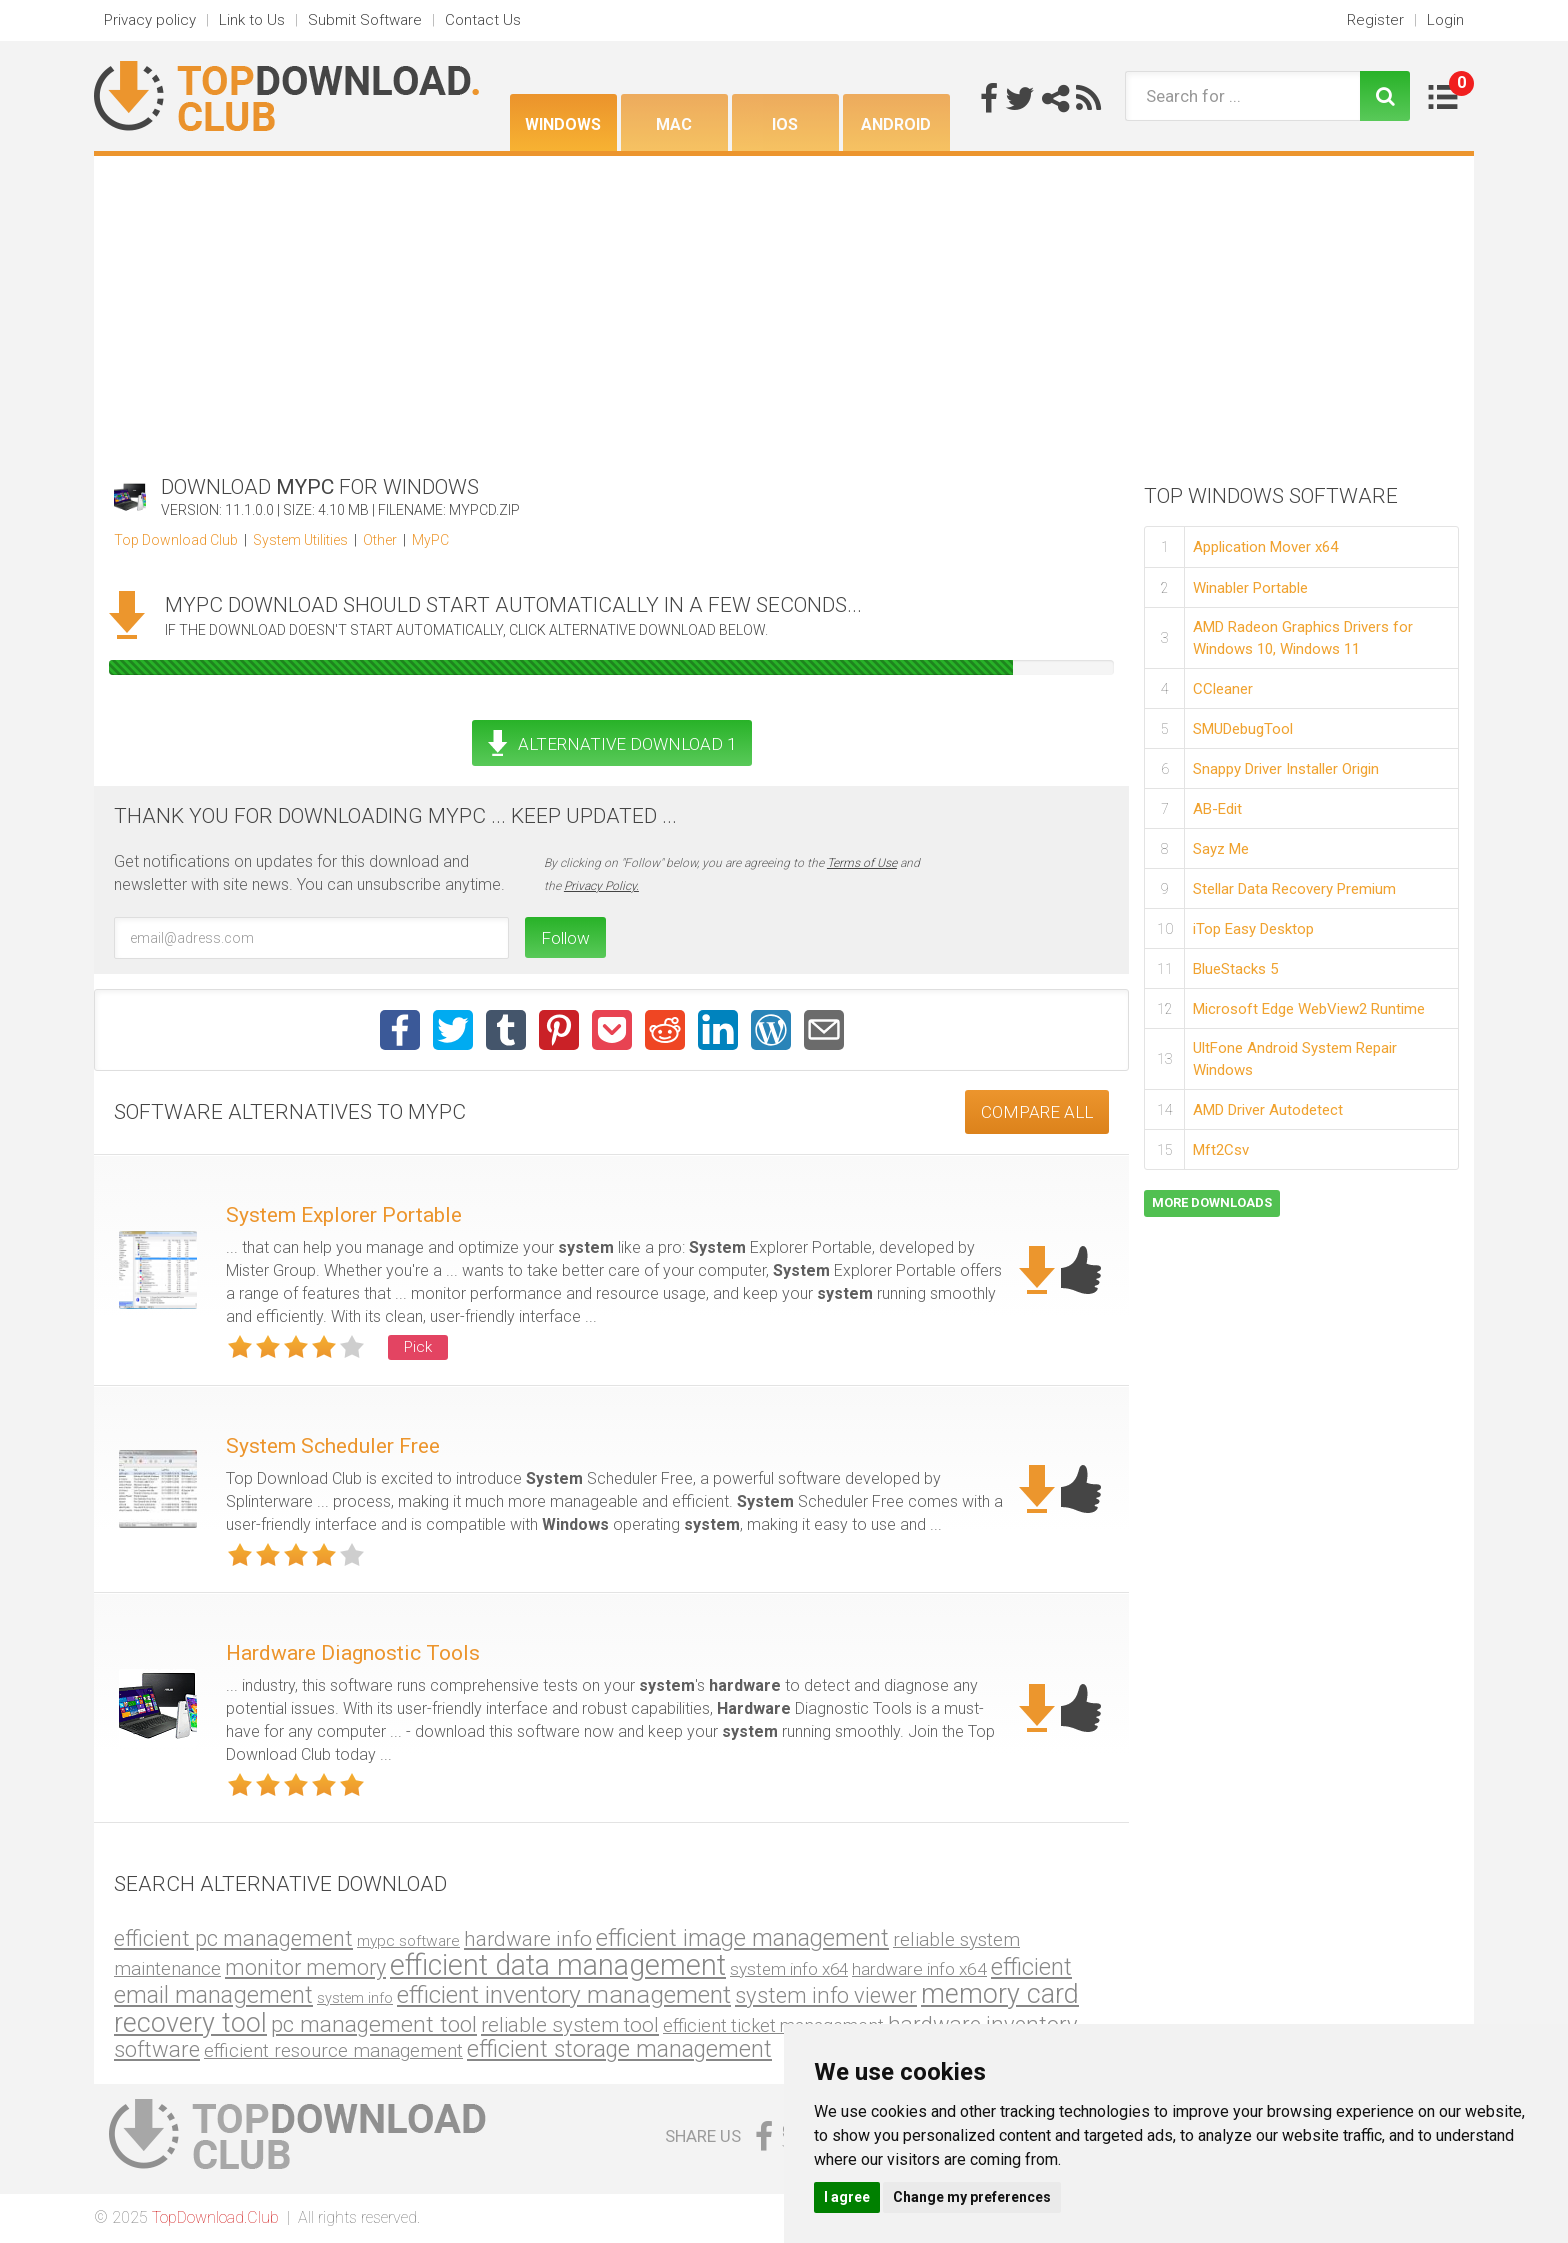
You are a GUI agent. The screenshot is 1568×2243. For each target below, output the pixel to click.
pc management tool (374, 2024)
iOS (785, 124)
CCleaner (1223, 689)
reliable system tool (570, 2025)
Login (1445, 20)
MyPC (430, 540)
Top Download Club (176, 540)
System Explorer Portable (344, 1215)
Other (380, 540)
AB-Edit (1217, 809)
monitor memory (305, 1967)
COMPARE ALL (1037, 1112)
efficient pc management (233, 1938)
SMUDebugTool (1243, 729)
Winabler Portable (1250, 588)
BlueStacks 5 (1235, 969)
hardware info (528, 1938)
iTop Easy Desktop (1253, 929)
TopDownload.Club (215, 2217)
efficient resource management (333, 2050)
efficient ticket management (773, 2025)
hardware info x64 (919, 1969)
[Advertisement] (784, 306)
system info (355, 1998)
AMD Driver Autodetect (1268, 1110)
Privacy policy (150, 20)
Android (896, 124)
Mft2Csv (1221, 1150)
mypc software (408, 1941)
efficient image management (742, 1938)
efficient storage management (619, 2049)
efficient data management (558, 1965)
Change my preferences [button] (972, 2197)
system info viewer (826, 1995)
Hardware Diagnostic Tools (353, 1653)
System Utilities (300, 540)
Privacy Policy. (601, 886)
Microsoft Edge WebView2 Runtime (1309, 1009)
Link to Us (252, 20)
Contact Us (483, 20)
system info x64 (789, 1969)
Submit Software (365, 20)
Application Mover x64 (1265, 547)
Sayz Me (1221, 849)
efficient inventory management (564, 1994)
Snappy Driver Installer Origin (1286, 769)
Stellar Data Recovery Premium (1294, 889)
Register (1375, 20)
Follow (565, 938)
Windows (563, 124)
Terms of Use (862, 863)
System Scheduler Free (333, 1446)
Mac (674, 124)
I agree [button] (847, 2197)
